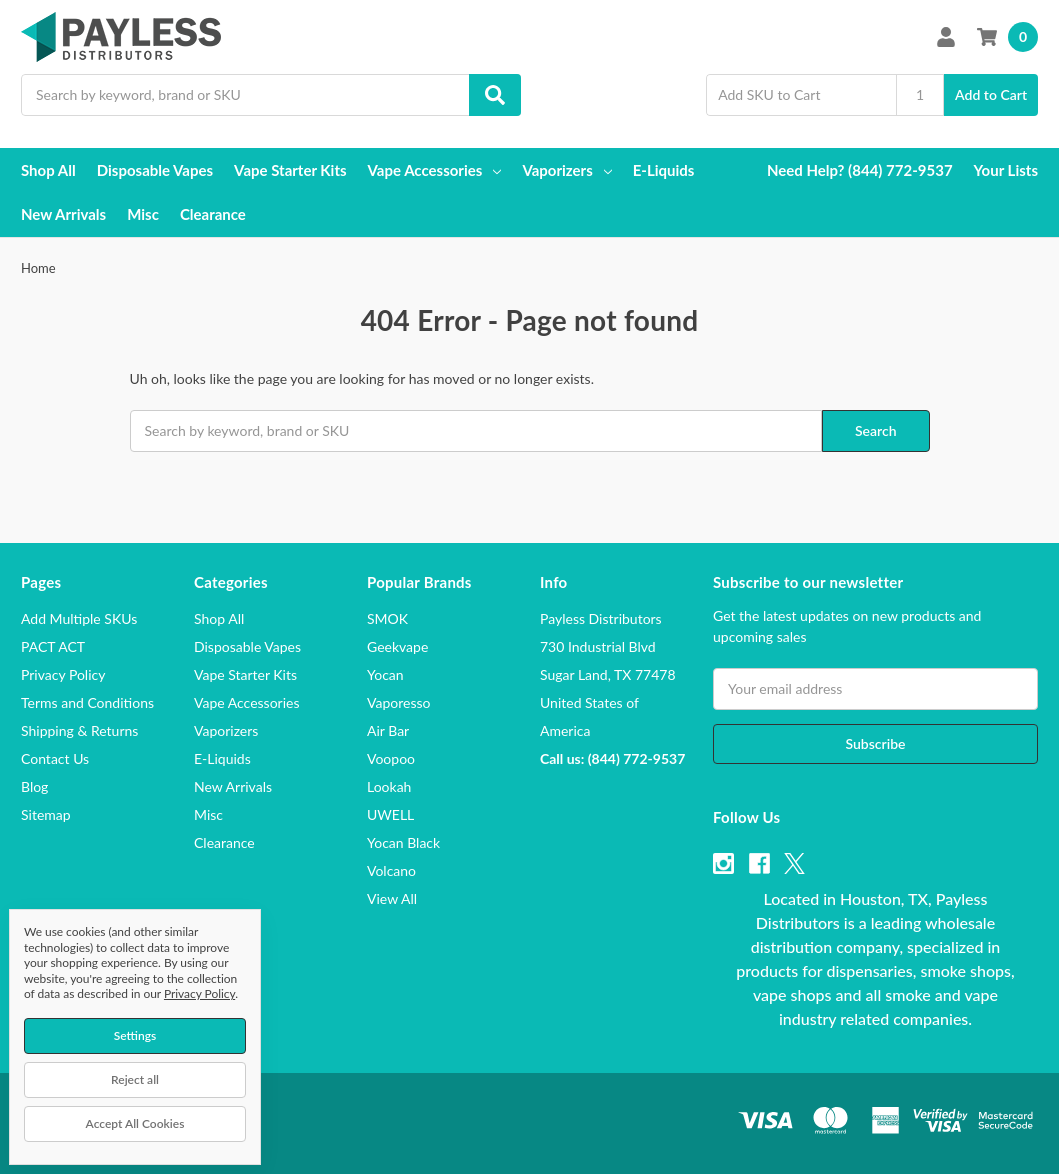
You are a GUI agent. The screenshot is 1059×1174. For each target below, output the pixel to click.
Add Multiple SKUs (79, 618)
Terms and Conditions (87, 702)
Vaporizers (566, 170)
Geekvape (397, 646)
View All (392, 898)
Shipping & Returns (79, 730)
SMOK (387, 618)
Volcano (391, 870)
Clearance (213, 214)
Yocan (385, 674)
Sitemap (46, 814)
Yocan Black (403, 842)
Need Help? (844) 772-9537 (860, 170)
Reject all (135, 1079)
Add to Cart (991, 94)
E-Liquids (664, 170)
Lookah (389, 786)
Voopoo (391, 758)
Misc (143, 214)
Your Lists (1006, 170)
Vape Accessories (435, 170)
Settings (135, 1035)
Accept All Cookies (135, 1123)
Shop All (48, 170)
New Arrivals (63, 214)
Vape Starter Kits (290, 170)
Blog (34, 786)
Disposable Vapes (155, 170)
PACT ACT (53, 646)
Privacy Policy (63, 674)
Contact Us (55, 758)
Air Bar (388, 730)
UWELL (390, 814)
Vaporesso (398, 702)
